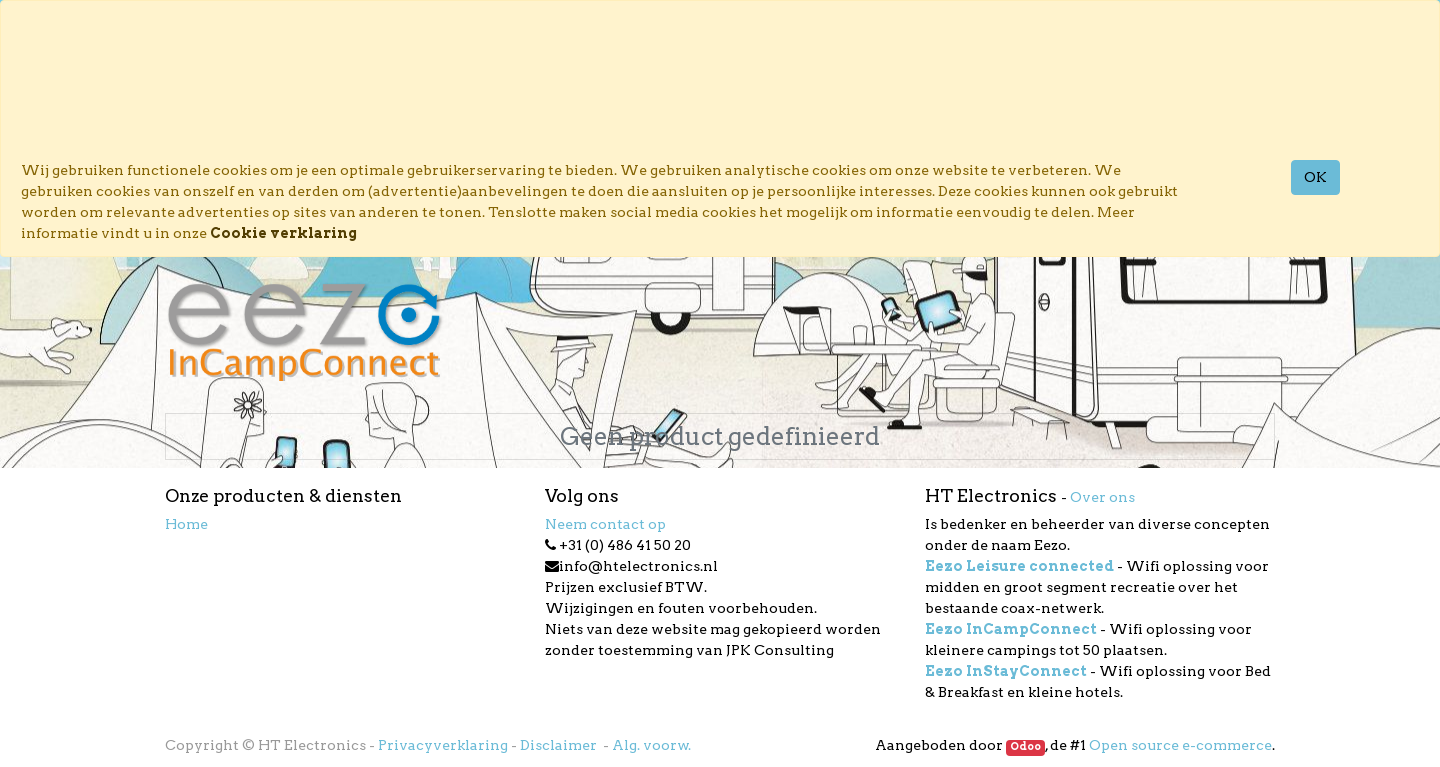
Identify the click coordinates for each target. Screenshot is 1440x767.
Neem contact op (605, 524)
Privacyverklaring (443, 745)
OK (1315, 177)
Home (186, 524)
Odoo (1025, 746)
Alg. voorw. (651, 745)
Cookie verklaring (283, 233)
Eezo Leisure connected (1019, 566)
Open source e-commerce (1180, 745)
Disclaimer (560, 745)
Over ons (1102, 497)
